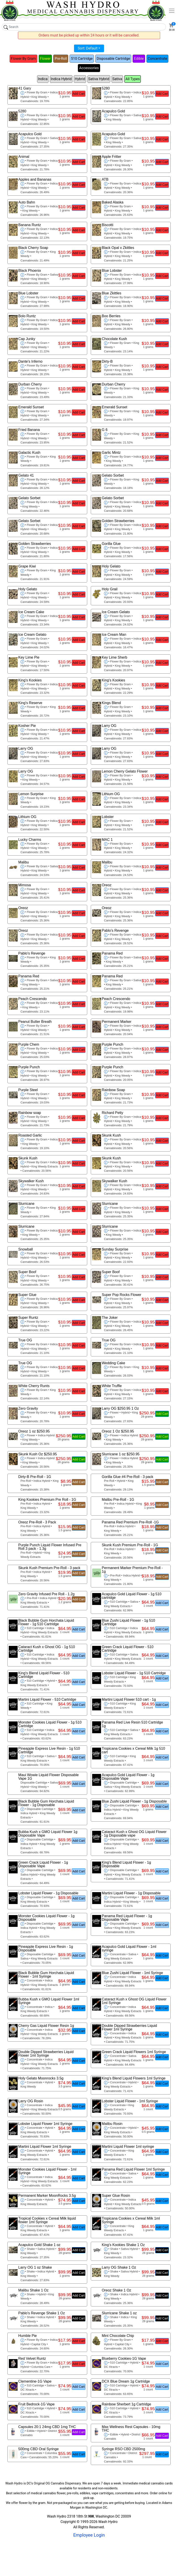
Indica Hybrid (61, 79)
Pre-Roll (61, 58)
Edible (139, 58)
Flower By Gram (23, 58)
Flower (45, 58)
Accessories (89, 68)
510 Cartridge (82, 58)
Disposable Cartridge (113, 58)
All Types (132, 79)
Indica (43, 79)
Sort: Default (88, 48)
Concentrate (157, 58)
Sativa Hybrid (98, 79)
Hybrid (80, 79)
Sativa (117, 79)
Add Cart (78, 93)
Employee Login (89, 2535)
